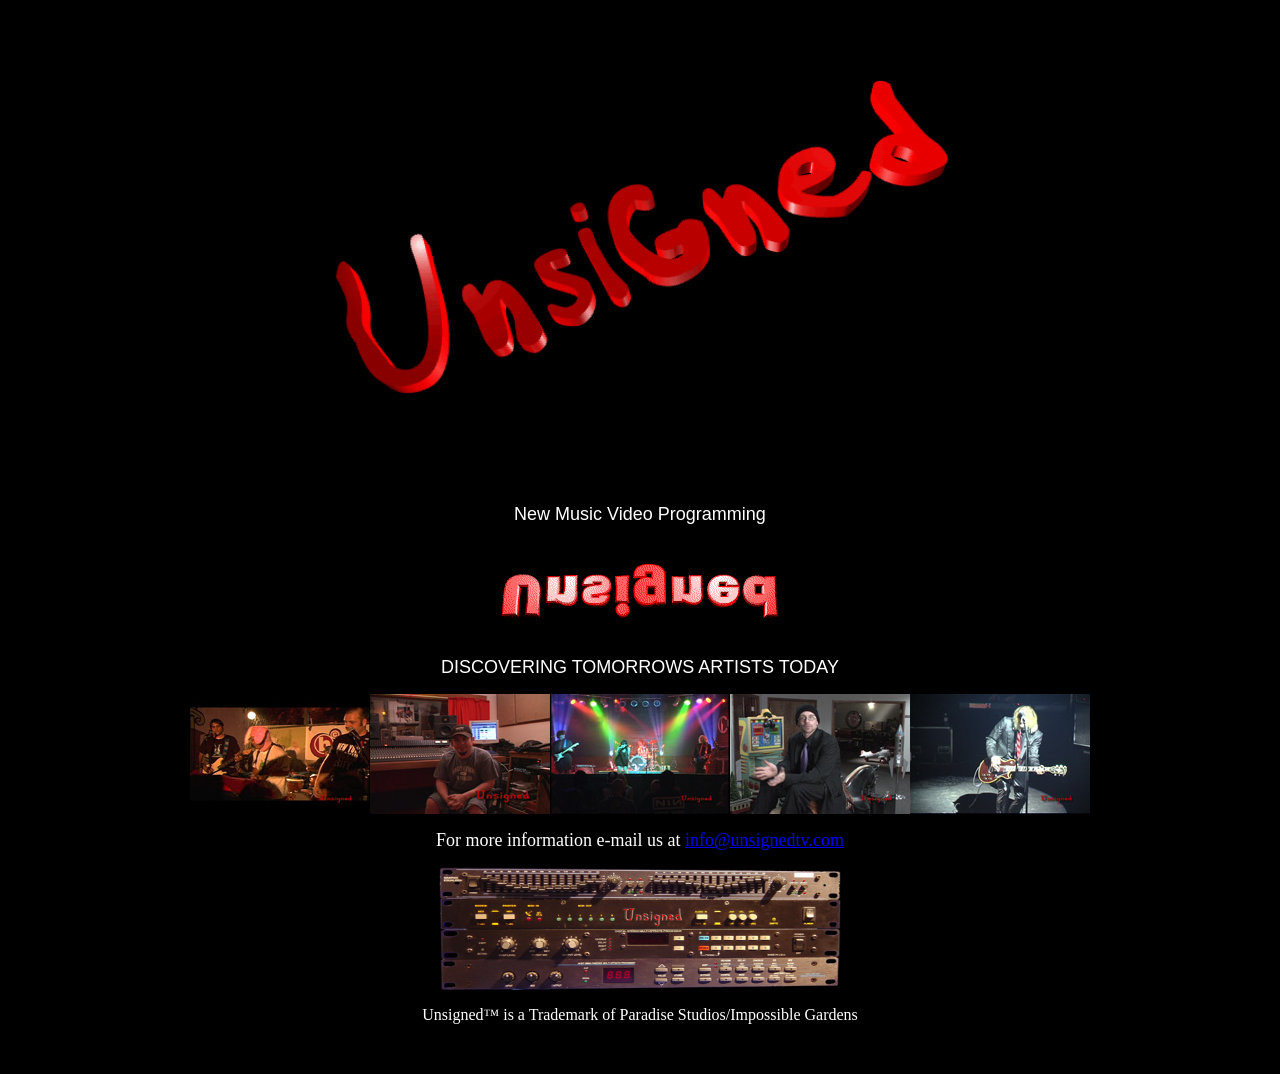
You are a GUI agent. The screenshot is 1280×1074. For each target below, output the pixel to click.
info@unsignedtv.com (764, 840)
